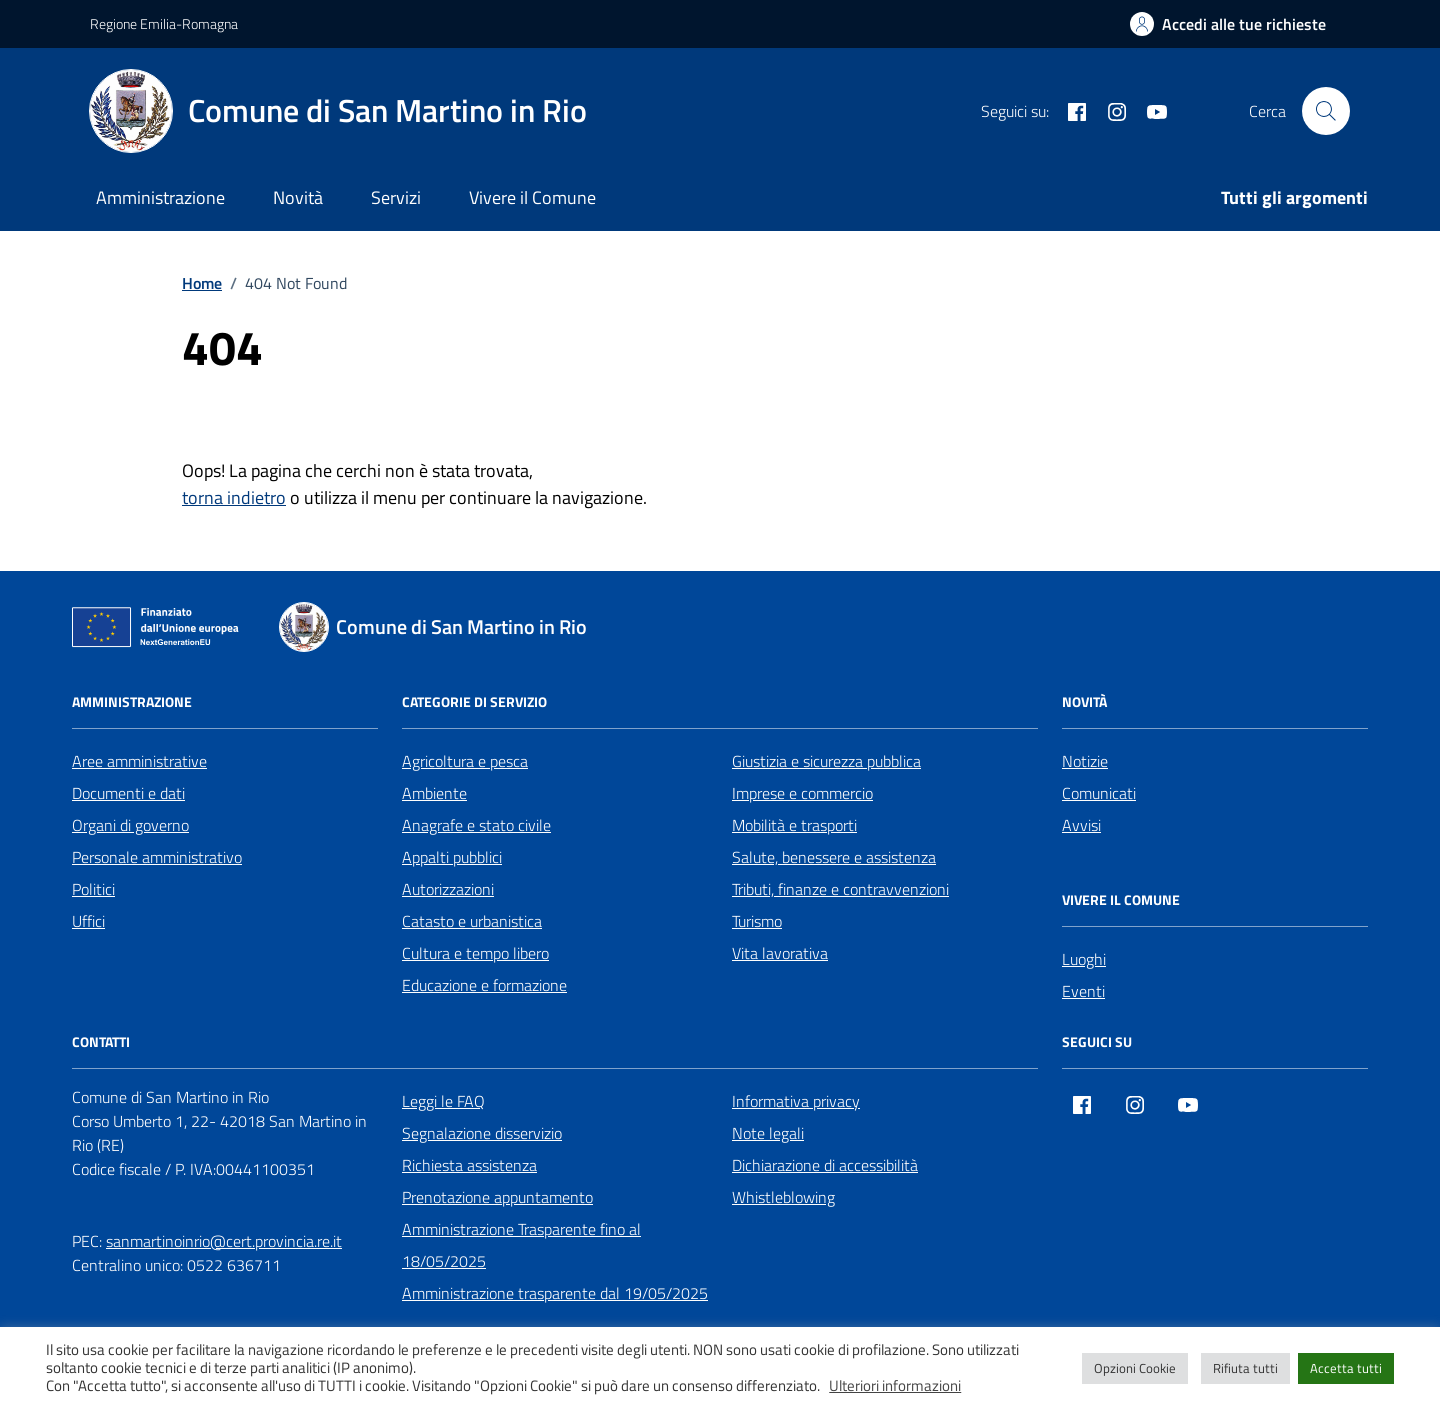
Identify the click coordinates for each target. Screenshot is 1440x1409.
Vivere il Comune (532, 197)
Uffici (88, 921)
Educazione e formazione (484, 985)
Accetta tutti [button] (1346, 1368)
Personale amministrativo (157, 857)
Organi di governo (130, 825)
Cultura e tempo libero (475, 953)
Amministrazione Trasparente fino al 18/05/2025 (521, 1245)
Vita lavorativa (780, 953)
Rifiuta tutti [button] (1245, 1368)
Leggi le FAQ (443, 1101)
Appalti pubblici (452, 857)
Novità (298, 197)
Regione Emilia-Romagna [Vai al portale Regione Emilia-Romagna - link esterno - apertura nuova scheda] (164, 23)
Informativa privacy (796, 1101)
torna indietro (234, 497)
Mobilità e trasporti (794, 825)
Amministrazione (160, 197)
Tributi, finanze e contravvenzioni (840, 889)
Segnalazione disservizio (482, 1133)
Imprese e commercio (802, 793)
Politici (93, 889)
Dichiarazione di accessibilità (825, 1165)
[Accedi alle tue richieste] (1228, 24)
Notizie (1085, 761)
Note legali (768, 1133)
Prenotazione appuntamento (497, 1197)
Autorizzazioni (448, 889)
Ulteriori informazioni (895, 1386)
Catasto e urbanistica (472, 921)
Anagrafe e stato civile (476, 825)
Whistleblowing (783, 1197)
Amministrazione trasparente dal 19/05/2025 (555, 1293)
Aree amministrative (139, 761)
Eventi (1083, 991)
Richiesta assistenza (469, 1165)
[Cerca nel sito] (1326, 111)
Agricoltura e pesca (465, 761)
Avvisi (1081, 825)
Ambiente (434, 793)
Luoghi (1084, 959)
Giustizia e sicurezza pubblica (826, 761)
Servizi (396, 197)
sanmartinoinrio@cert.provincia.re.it (224, 1241)
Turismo (757, 921)
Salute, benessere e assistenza (834, 857)
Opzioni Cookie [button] (1135, 1368)
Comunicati (1099, 793)
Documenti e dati (128, 793)
